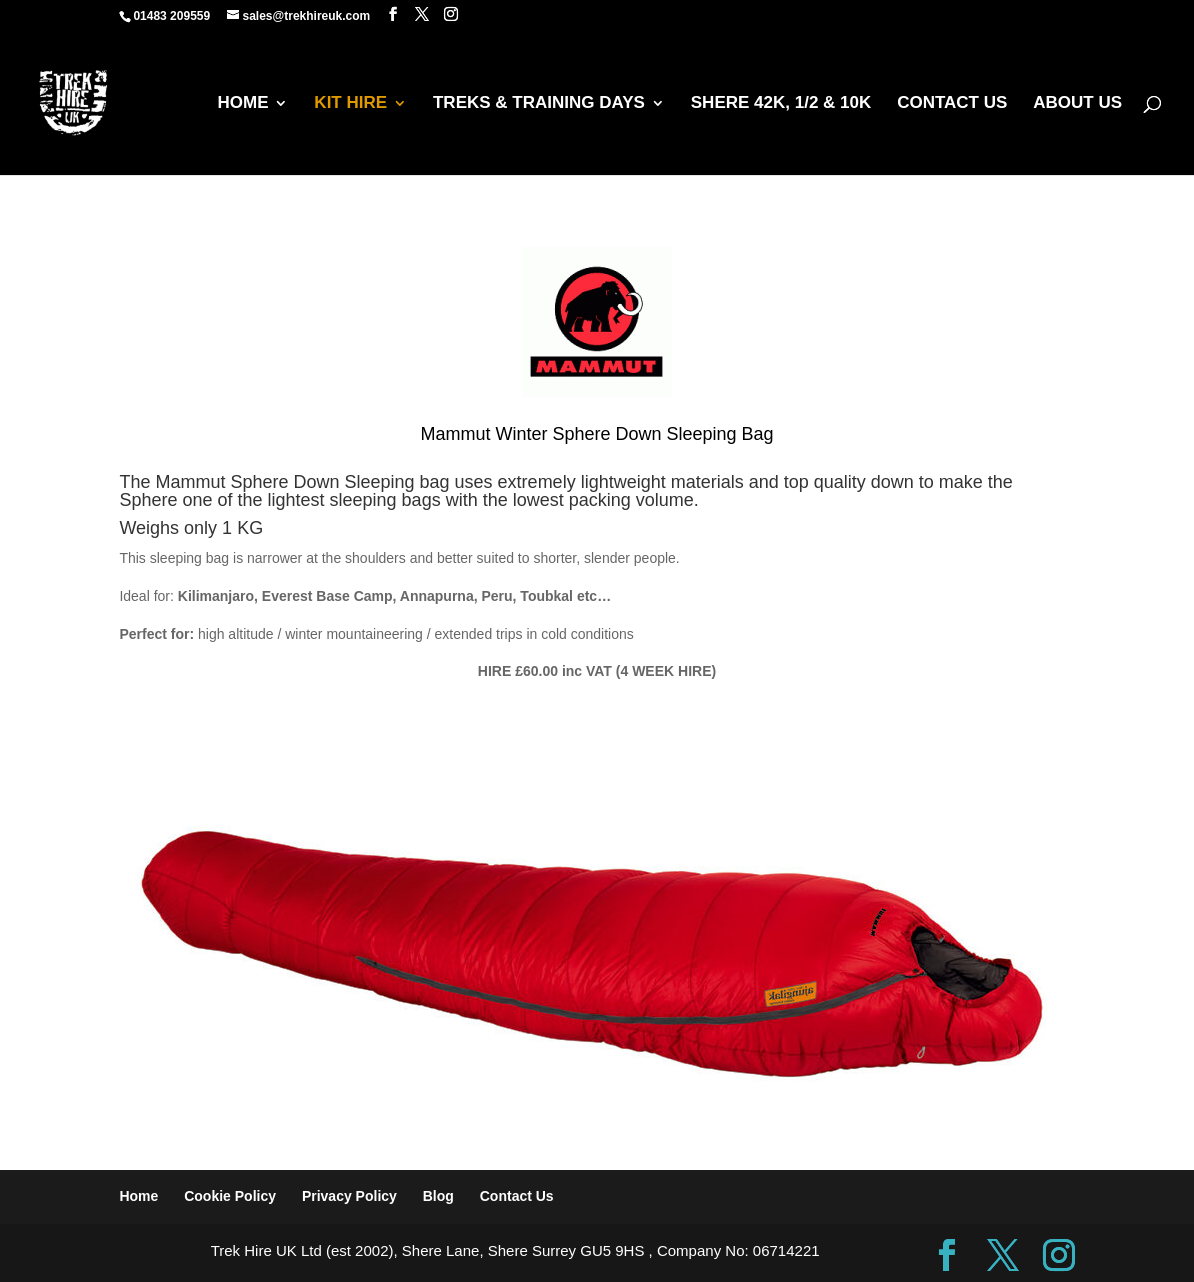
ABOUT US (1077, 104)
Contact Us (517, 1196)
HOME (242, 104)
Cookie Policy (230, 1196)
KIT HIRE (350, 104)
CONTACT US (952, 104)
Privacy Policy (349, 1196)
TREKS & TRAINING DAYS (539, 104)
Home (138, 1196)
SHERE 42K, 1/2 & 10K (781, 104)
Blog (438, 1196)
